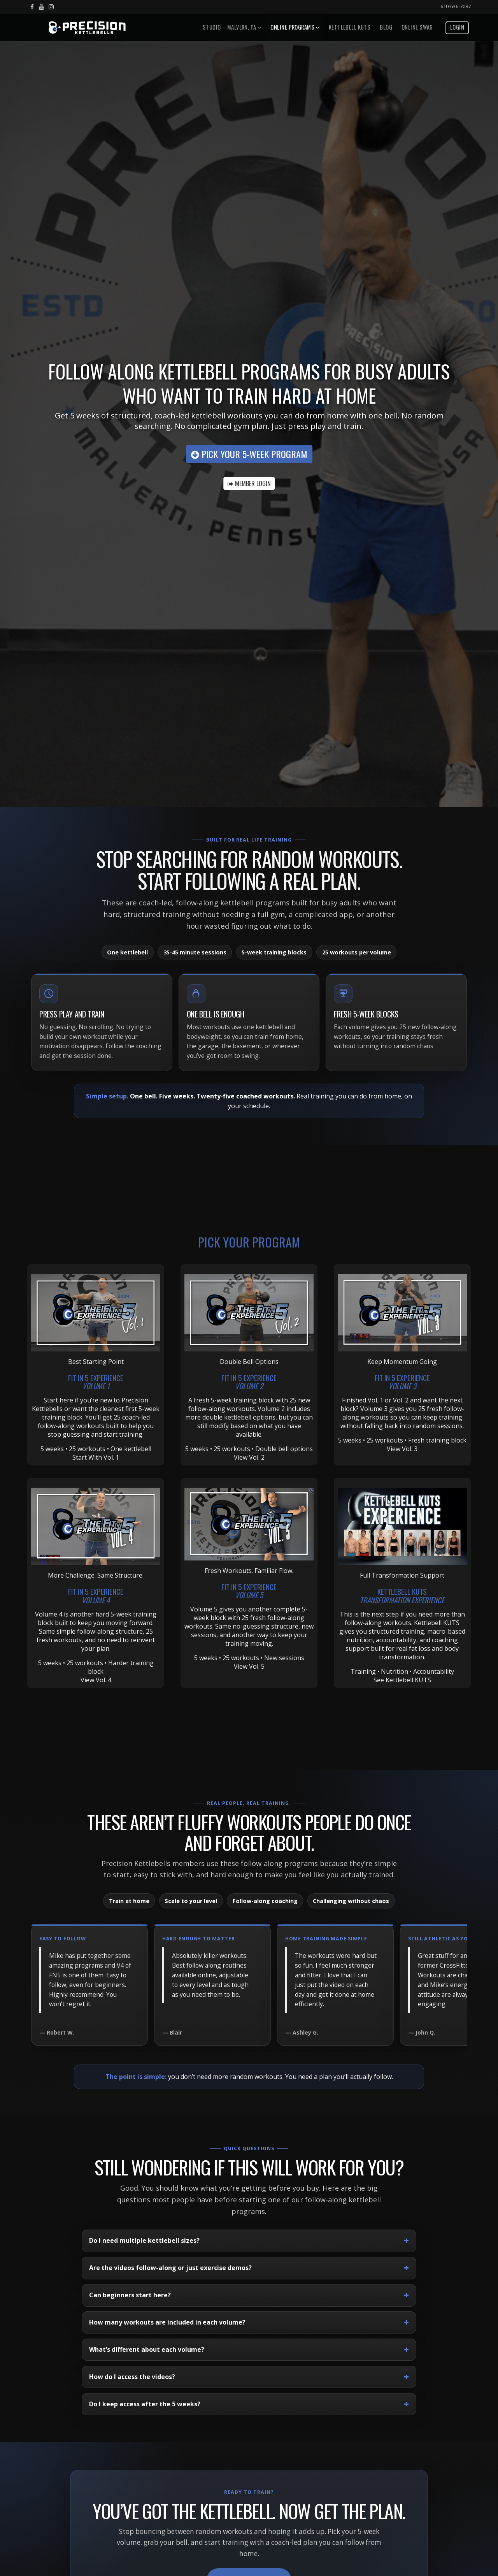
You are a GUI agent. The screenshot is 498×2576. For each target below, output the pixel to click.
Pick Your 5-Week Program (249, 454)
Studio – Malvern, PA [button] (232, 27)
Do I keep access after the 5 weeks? (144, 2404)
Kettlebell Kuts (349, 27)
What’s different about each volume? (146, 2349)
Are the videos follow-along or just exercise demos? (170, 2267)
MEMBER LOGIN (249, 483)
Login (457, 27)
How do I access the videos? (132, 2376)
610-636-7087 (455, 6)
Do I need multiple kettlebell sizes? (144, 2240)
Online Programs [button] (294, 27)
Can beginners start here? (130, 2295)
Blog (386, 27)
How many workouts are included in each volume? (167, 2322)
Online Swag (417, 27)
